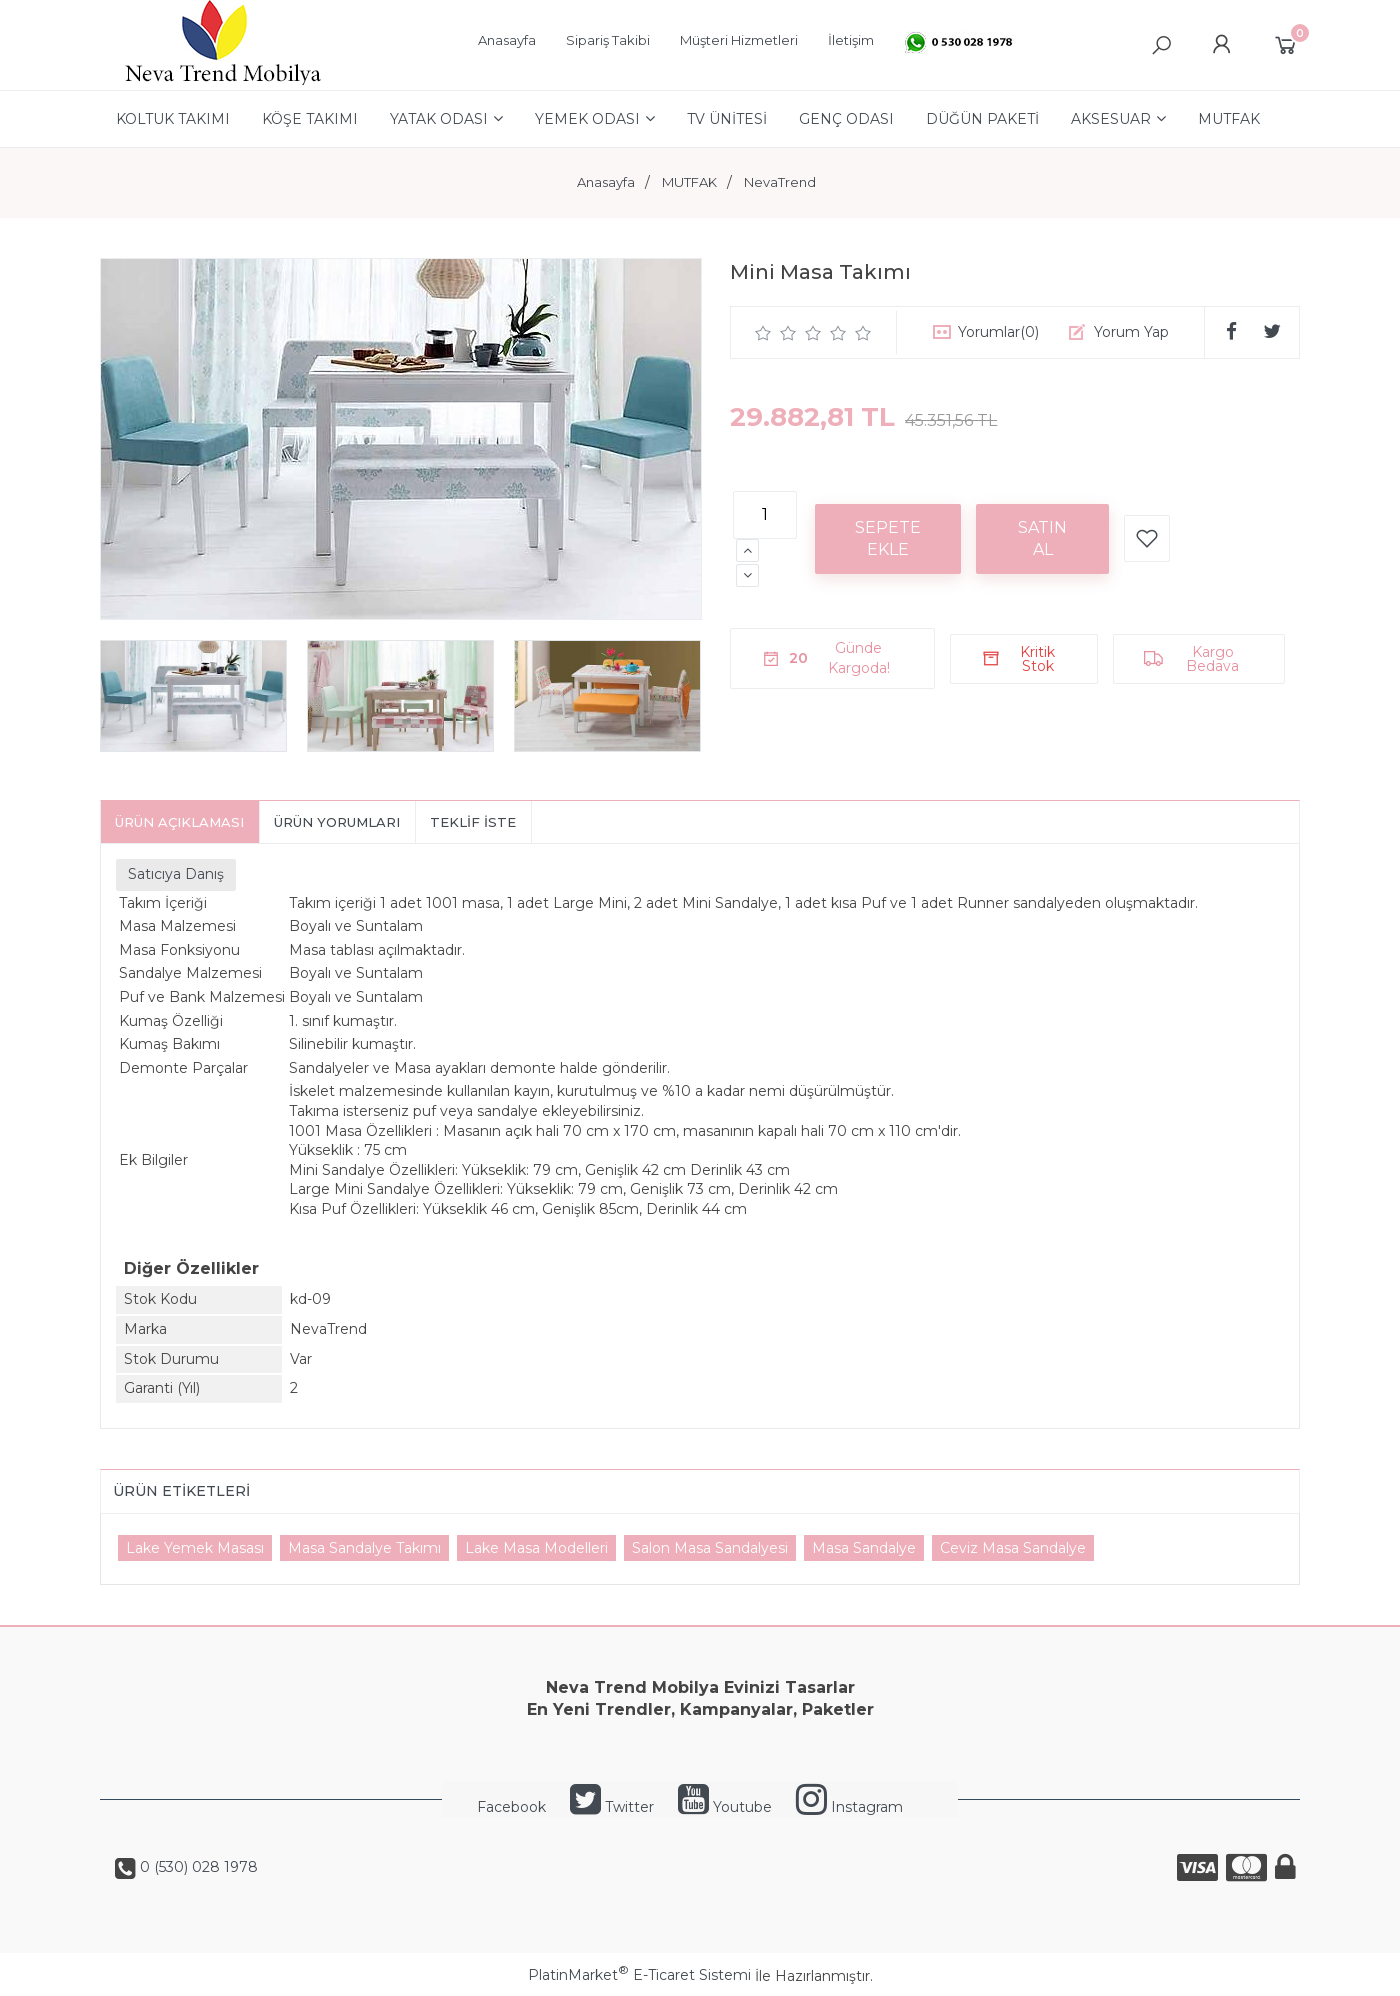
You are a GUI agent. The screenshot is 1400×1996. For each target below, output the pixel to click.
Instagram (849, 1807)
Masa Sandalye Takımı (364, 1548)
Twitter (612, 1807)
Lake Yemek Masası (195, 1548)
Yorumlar (998, 332)
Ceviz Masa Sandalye (1013, 1548)
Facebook (511, 1807)
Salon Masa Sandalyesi (710, 1548)
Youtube (725, 1807)
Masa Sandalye (864, 1548)
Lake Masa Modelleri (536, 1548)
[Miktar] (765, 515)
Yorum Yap (1131, 332)
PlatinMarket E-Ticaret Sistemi (639, 1975)
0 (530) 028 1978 (197, 1867)
